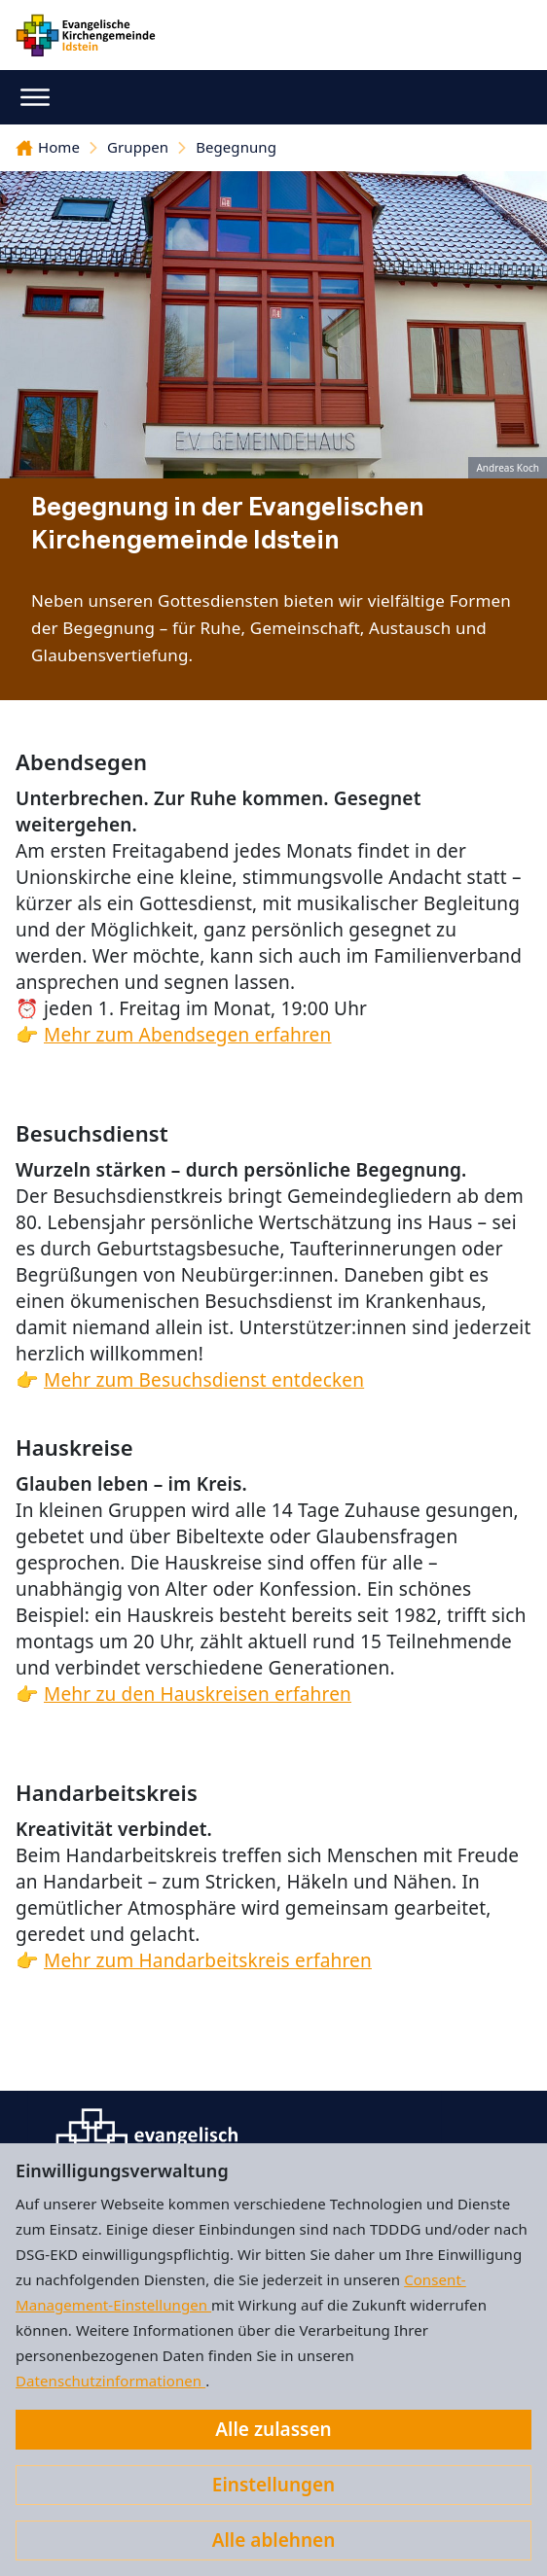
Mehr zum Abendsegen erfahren (187, 1034)
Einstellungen (273, 2484)
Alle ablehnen (274, 2540)
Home (48, 147)
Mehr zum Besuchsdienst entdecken (204, 1380)
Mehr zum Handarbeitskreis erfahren (208, 1960)
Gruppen (137, 147)
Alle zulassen (273, 2429)
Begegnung (236, 147)
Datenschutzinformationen (110, 2380)
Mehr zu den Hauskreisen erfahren (197, 1694)
